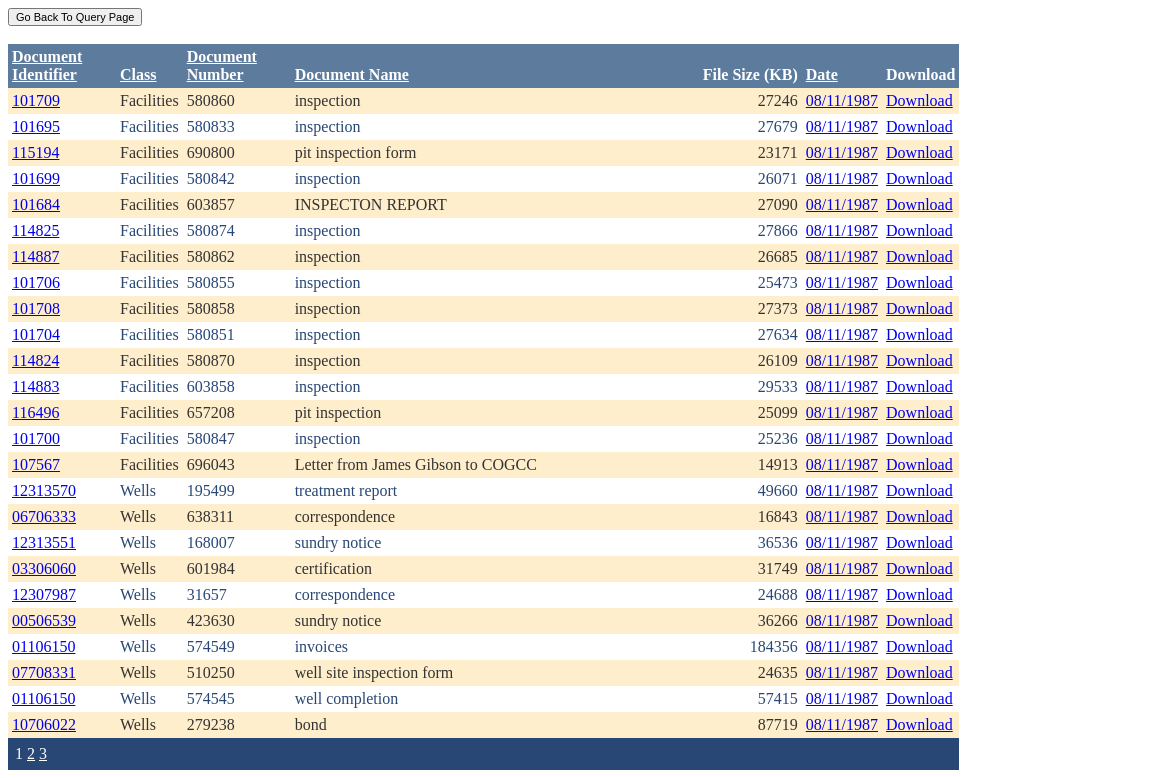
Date (822, 74)
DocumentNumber (222, 65)
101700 (36, 438)
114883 (35, 386)
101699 (36, 178)
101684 (36, 204)
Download (919, 100)
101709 (36, 100)
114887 (35, 256)
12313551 (44, 542)
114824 (35, 360)
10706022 (44, 724)
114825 (35, 230)
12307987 (44, 594)
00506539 (44, 620)
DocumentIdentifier (47, 65)
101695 (36, 126)
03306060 (44, 568)
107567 (36, 464)
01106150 (43, 646)
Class (138, 74)
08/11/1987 (842, 100)
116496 (35, 412)
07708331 (44, 672)
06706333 (44, 516)
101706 (36, 282)
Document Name (352, 74)
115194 (35, 152)
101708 (36, 308)
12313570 (44, 490)
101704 (36, 334)
